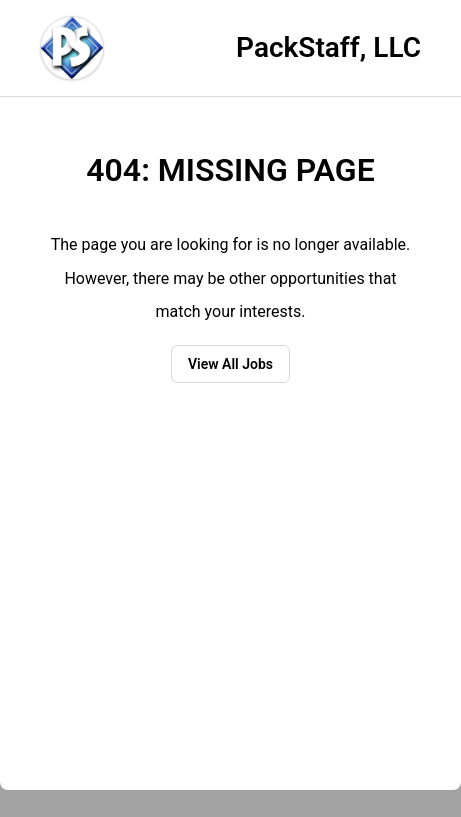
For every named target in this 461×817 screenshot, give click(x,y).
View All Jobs (230, 364)
